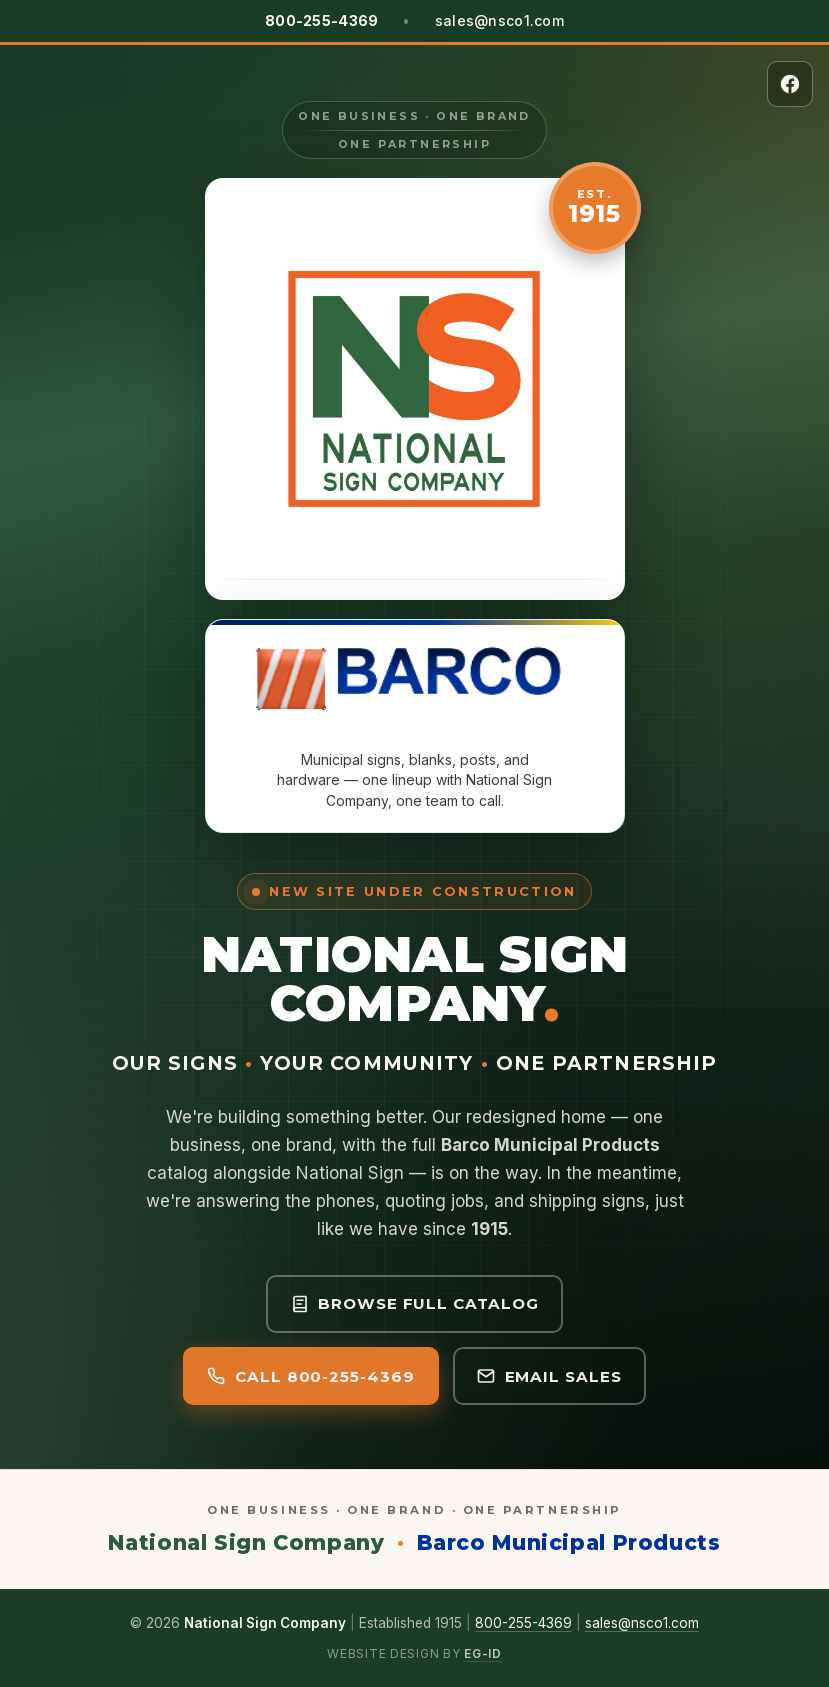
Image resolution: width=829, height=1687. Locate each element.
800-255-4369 (523, 1623)
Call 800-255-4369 (310, 1376)
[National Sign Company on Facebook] (790, 84)
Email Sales (549, 1376)
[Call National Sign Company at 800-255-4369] (321, 21)
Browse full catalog (415, 1303)
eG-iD (483, 1653)
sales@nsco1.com (499, 20)
